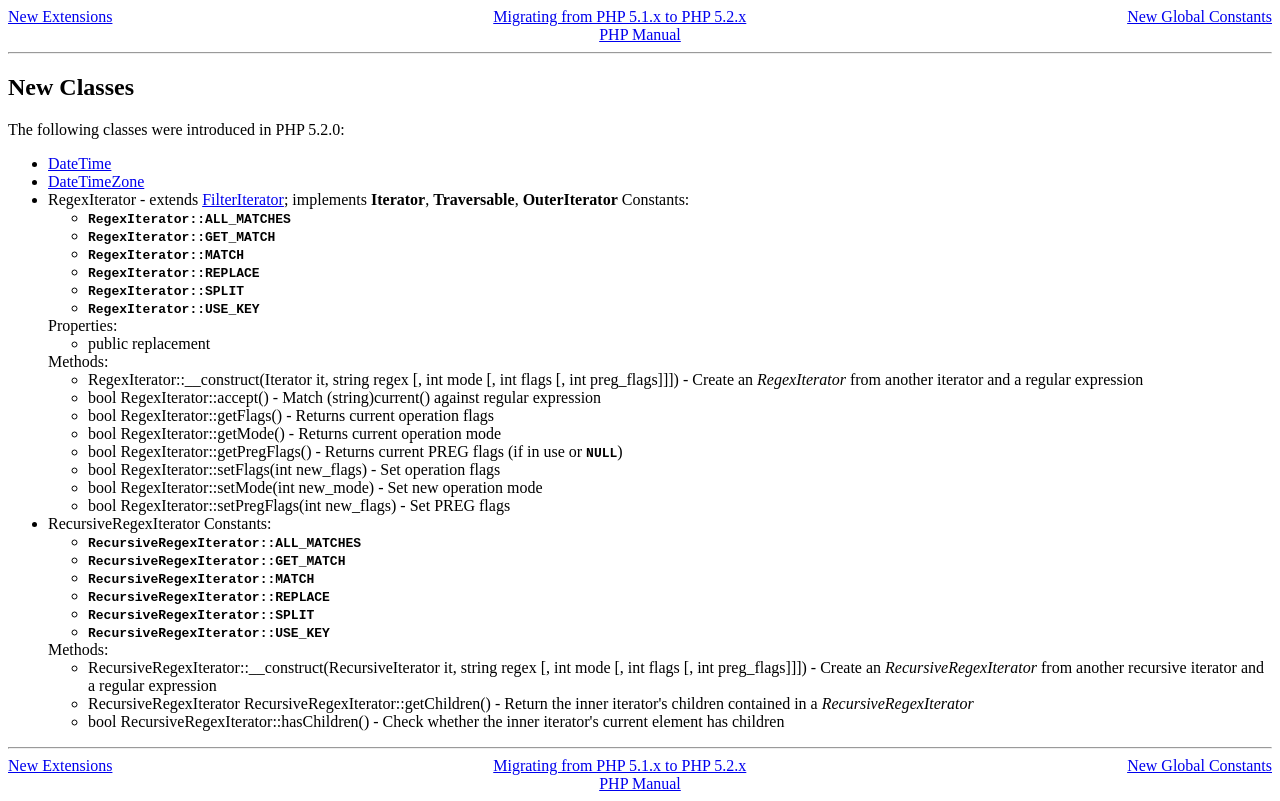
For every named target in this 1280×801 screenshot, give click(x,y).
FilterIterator (243, 199)
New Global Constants (1199, 16)
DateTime (79, 163)
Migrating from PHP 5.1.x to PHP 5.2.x (619, 16)
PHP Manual (640, 34)
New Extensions (60, 16)
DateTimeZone (96, 181)
